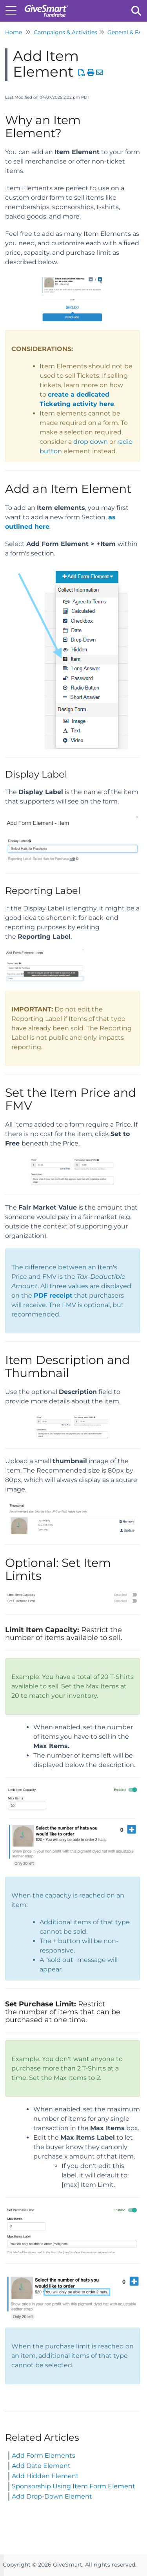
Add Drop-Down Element (52, 2496)
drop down (90, 441)
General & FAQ (127, 32)
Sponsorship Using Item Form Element (73, 2486)
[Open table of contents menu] (14, 9)
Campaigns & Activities (65, 32)
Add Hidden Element (45, 2476)
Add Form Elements (43, 2455)
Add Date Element (41, 2465)
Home (13, 32)
